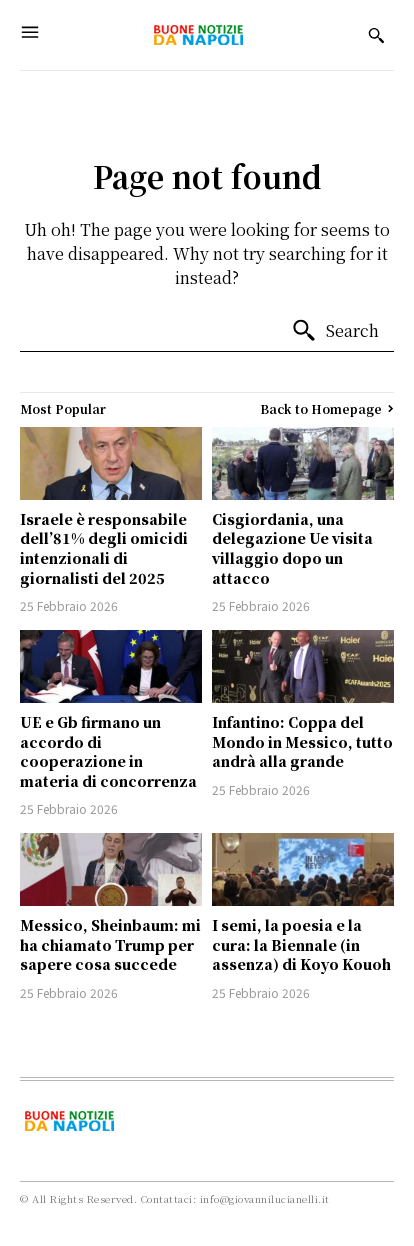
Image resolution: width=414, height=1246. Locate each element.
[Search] (335, 331)
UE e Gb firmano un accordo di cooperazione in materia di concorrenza (108, 751)
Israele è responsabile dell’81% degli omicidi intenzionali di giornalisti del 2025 (104, 548)
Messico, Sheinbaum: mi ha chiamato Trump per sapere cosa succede (110, 944)
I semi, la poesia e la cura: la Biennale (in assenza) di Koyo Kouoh (301, 944)
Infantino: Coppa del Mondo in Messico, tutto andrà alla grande (302, 741)
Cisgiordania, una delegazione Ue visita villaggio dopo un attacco (292, 548)
